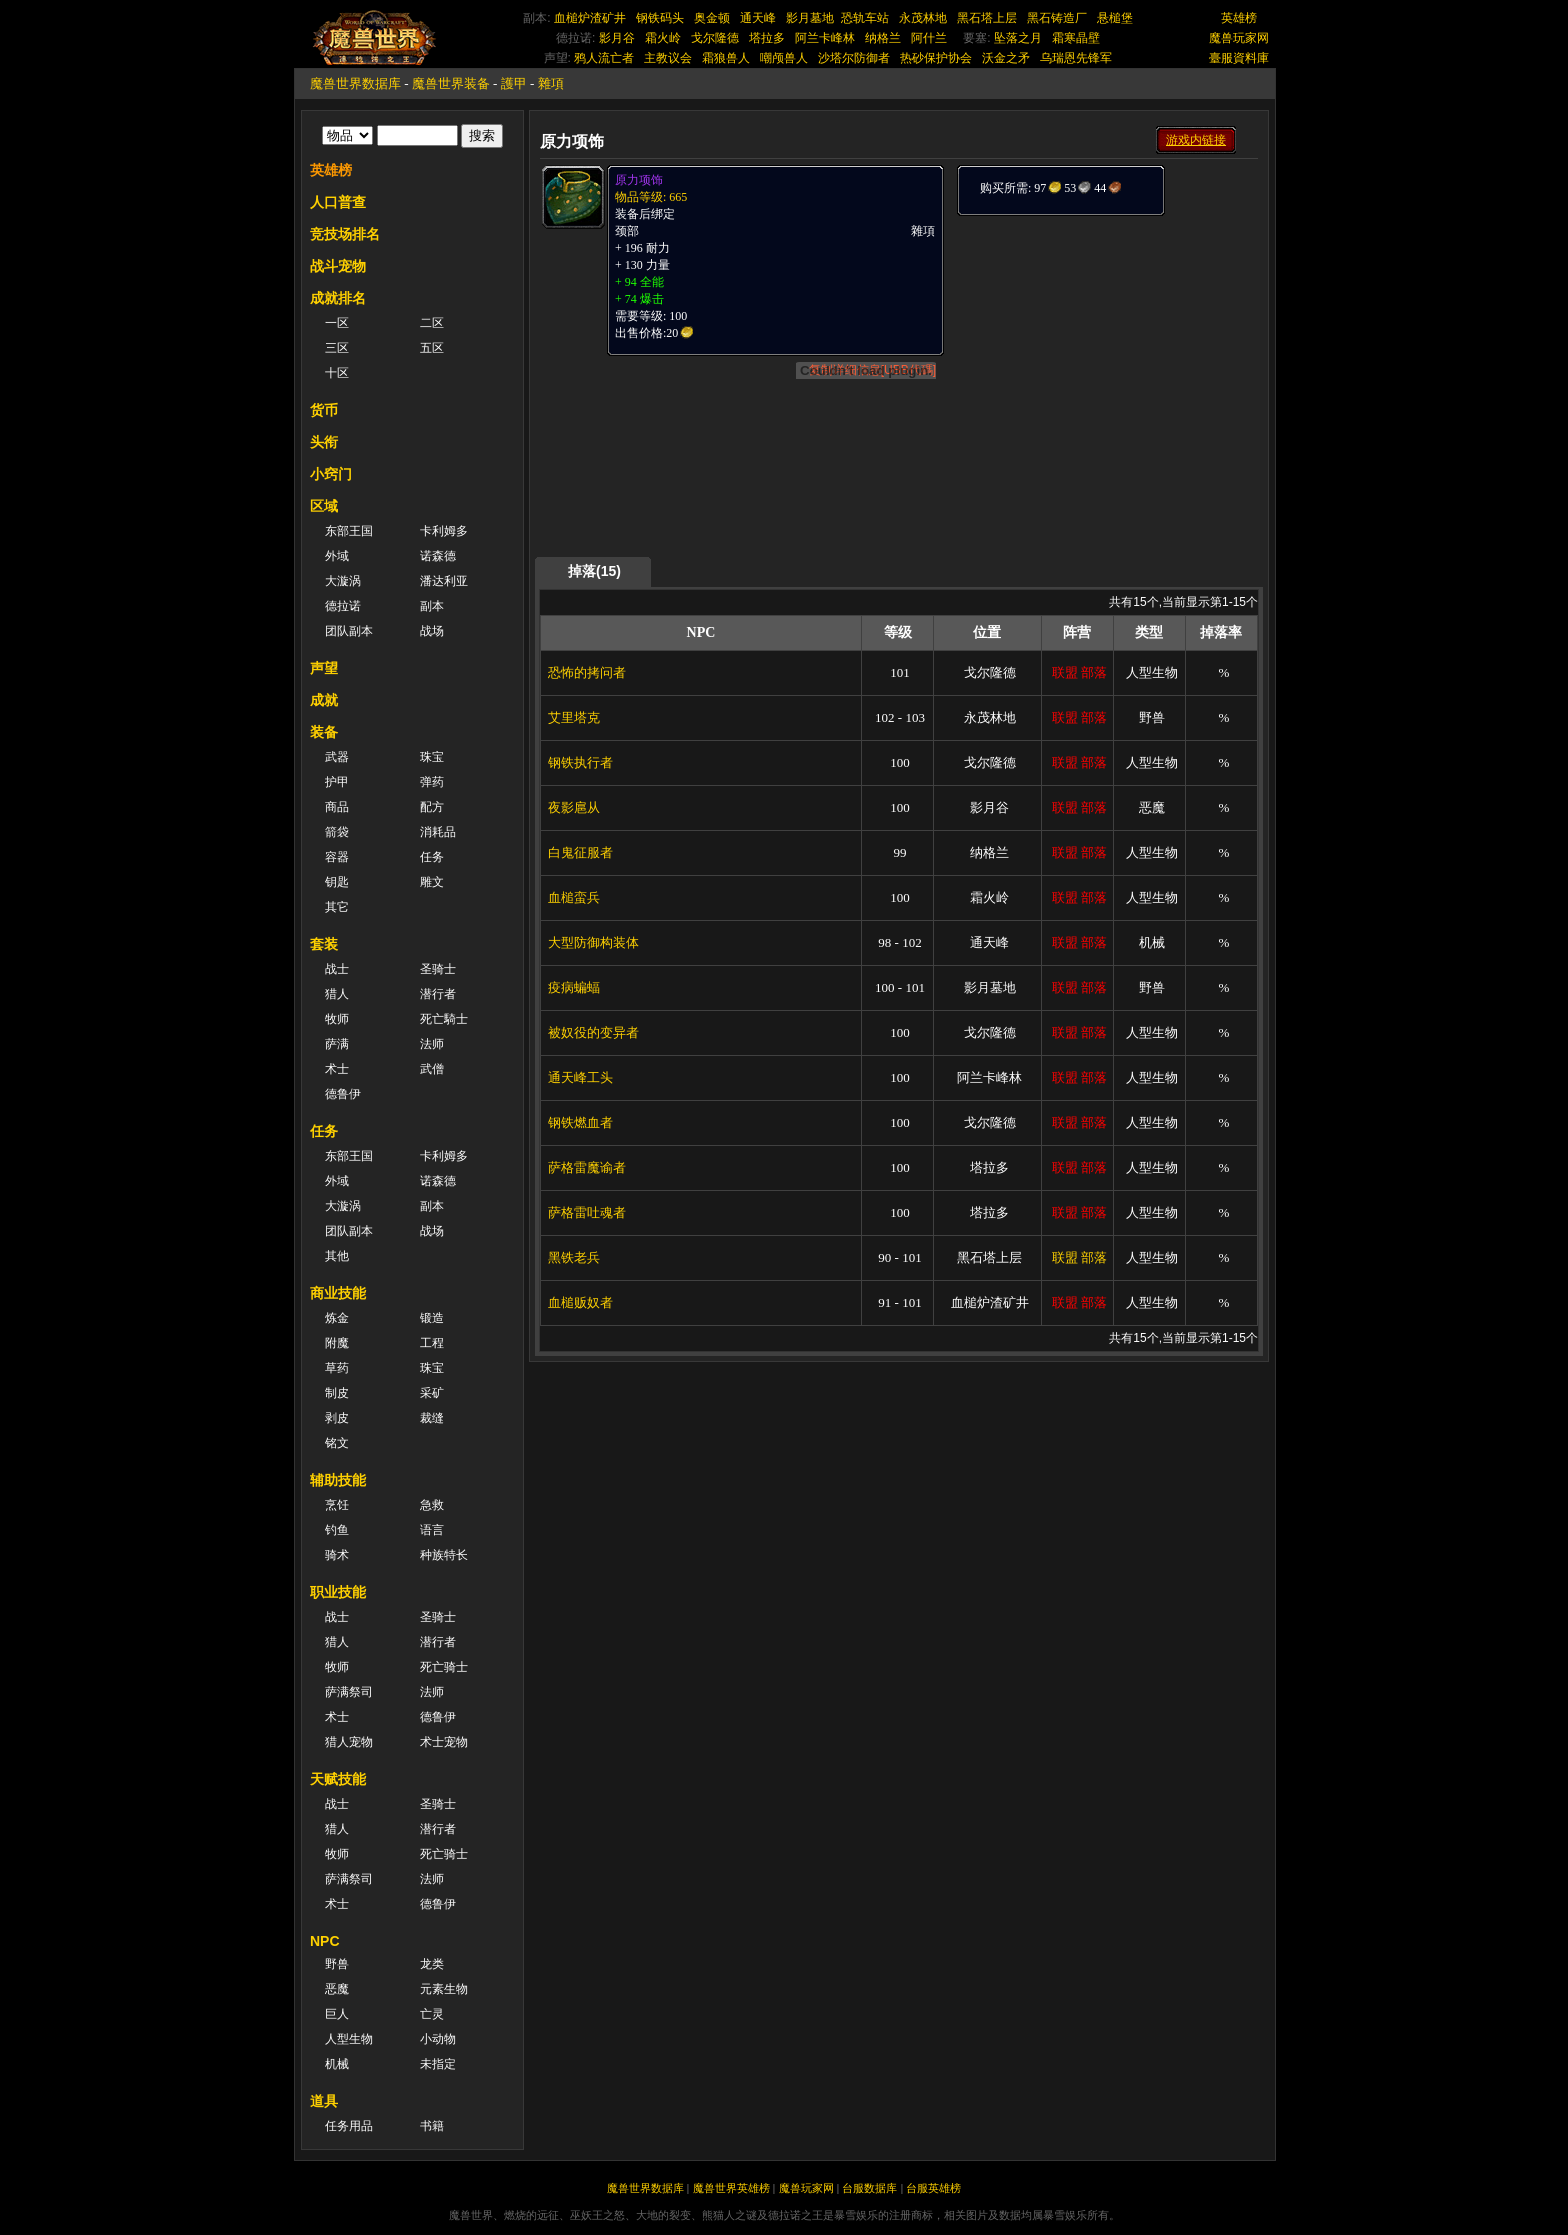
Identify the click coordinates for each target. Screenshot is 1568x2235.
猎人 (337, 994)
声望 (324, 668)
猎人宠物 (349, 1742)
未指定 (438, 2064)
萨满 (337, 1044)
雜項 (551, 83)
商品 (337, 807)
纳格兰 (883, 38)
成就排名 (338, 298)
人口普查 (338, 202)
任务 (432, 857)
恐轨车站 (865, 18)
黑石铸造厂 (1057, 18)
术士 (337, 1069)
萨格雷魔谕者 (587, 1167)
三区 (337, 348)
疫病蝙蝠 (574, 987)
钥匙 (337, 882)
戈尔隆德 (715, 38)
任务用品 (349, 2126)
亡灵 (432, 2014)
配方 (432, 807)
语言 (432, 1530)
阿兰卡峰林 (825, 38)
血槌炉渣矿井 (590, 18)
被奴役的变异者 (593, 1032)
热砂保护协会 (936, 58)
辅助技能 (338, 1480)
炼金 (337, 1318)
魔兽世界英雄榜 (731, 2188)
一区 (337, 323)
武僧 (432, 1069)
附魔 (337, 1343)
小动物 (438, 2039)
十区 (337, 373)
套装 (324, 944)
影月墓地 (810, 18)
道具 (324, 2101)
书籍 (432, 2126)
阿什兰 (929, 38)
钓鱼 (337, 1530)
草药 (337, 1368)
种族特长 (444, 1555)
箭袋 (337, 832)
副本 (432, 606)
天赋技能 (338, 1779)
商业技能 (338, 1293)
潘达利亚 (444, 581)
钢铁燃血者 (580, 1122)
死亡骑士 (444, 1667)
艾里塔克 (574, 717)
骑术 (337, 1555)
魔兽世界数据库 (355, 83)
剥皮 (337, 1418)
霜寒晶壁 (1076, 38)
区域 (324, 506)
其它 (337, 907)
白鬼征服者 (580, 852)
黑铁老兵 (574, 1257)
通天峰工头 (580, 1077)
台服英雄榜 (933, 2188)
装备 (324, 732)
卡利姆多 (444, 531)
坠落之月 (1018, 38)
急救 (432, 1505)
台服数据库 (869, 2188)
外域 (337, 556)
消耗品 (438, 832)
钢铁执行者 (580, 762)
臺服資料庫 (1239, 58)
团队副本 (349, 631)
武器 (337, 757)
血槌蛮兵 (574, 897)
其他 (337, 1256)
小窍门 (331, 474)
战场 (432, 631)
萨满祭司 (349, 1692)
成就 (324, 700)
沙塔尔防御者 (854, 58)
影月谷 (617, 38)
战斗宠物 (338, 266)
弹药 (432, 782)
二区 (432, 323)
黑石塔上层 (987, 18)
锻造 (432, 1318)
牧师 (337, 1019)
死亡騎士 (444, 1019)
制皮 (337, 1393)
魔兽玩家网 (1239, 38)
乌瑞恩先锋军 (1076, 58)
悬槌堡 (1115, 18)
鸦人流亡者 (604, 58)
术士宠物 (444, 1742)
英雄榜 (1239, 18)
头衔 (324, 442)
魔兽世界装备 (451, 83)
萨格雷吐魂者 (587, 1212)
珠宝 (432, 757)
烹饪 (337, 1505)
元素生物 (444, 1989)
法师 (432, 1044)
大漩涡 (343, 581)
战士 (337, 969)
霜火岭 (663, 38)
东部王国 (349, 531)
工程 (432, 1343)
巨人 (337, 2014)
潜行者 (438, 994)
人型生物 (349, 2039)
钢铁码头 (660, 18)
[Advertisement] (1106, 342)
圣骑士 (438, 969)
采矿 (432, 1393)
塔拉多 (767, 38)
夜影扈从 (574, 807)
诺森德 (438, 556)
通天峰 (758, 18)
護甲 (514, 83)
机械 (337, 2064)
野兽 (337, 1964)
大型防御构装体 (593, 942)
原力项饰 (639, 180)
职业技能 (338, 1592)
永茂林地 (923, 18)
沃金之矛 (1006, 58)
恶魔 (337, 1989)
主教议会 (668, 58)
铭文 (337, 1443)
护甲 (337, 782)
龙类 (432, 1964)
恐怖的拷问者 (587, 672)
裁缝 (432, 1418)
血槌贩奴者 (580, 1302)
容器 (337, 857)
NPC (325, 1941)
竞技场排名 (345, 234)
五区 (432, 348)
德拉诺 (343, 606)
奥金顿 (712, 18)
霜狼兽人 (726, 58)
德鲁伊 (343, 1094)
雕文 (432, 882)
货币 (324, 410)
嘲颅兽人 (784, 58)
